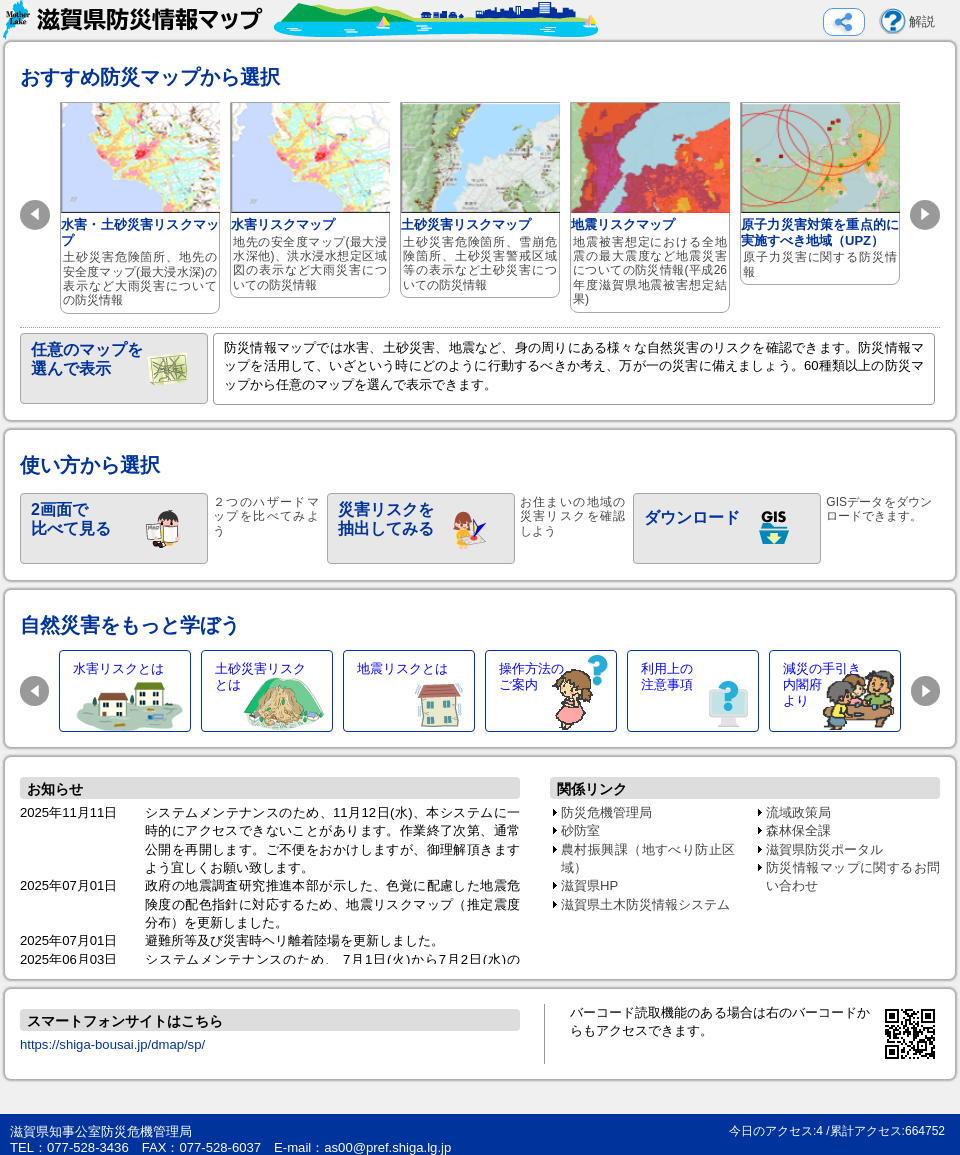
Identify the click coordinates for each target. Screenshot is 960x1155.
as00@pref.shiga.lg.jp (387, 1147)
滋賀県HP (589, 885)
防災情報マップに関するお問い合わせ (853, 876)
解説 (922, 21)
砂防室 (580, 830)
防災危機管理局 (606, 812)
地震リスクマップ (650, 207)
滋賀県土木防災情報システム (645, 904)
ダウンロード (692, 517)
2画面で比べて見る (71, 519)
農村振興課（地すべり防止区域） (648, 858)
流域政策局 (798, 812)
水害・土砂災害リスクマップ (140, 208)
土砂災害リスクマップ (480, 200)
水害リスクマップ (310, 200)
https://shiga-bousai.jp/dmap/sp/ (112, 1044)
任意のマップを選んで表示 (87, 359)
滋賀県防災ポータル (824, 849)
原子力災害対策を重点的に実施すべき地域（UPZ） (820, 193)
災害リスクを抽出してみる (386, 519)
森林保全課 (798, 830)
